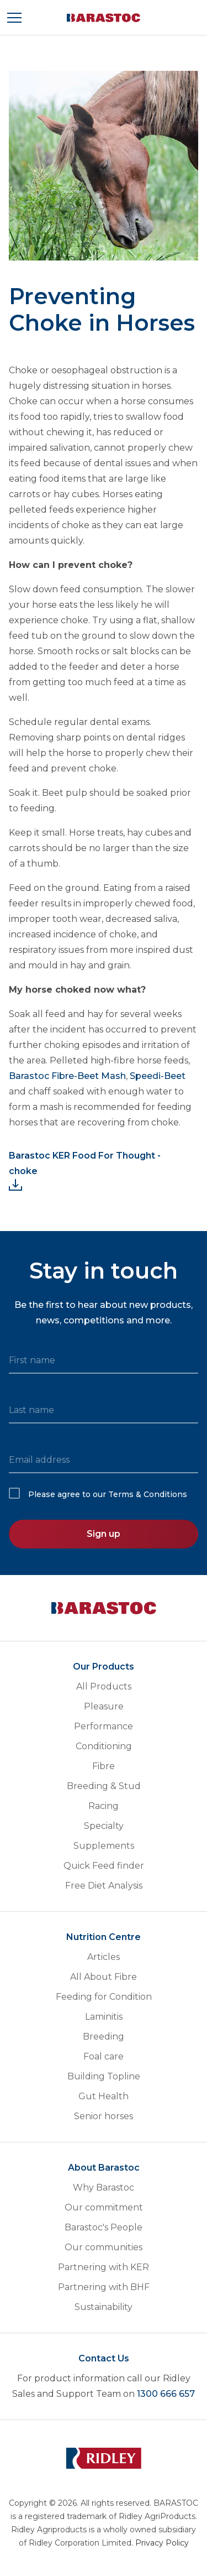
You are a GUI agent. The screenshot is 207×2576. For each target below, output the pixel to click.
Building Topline (103, 2076)
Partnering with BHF (104, 2287)
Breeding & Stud (104, 1786)
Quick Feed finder (103, 1865)
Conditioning (104, 1746)
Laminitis (104, 2016)
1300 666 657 (166, 2394)
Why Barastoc (103, 2187)
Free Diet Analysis (103, 1885)
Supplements (103, 1845)
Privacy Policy (162, 2543)
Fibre (103, 1766)
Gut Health (103, 2096)
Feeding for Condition (104, 1996)
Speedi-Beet (156, 1076)
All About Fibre (103, 1977)
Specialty (104, 1826)
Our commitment (104, 2207)
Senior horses (103, 2116)
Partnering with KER (103, 2267)
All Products (103, 1686)
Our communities (103, 2247)
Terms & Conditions (147, 1494)
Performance (103, 1726)
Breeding (103, 2036)
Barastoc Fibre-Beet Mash (67, 1076)
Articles (103, 1957)
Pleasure (104, 1706)
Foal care (103, 2056)
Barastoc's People (103, 2227)
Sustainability (103, 2307)
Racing (103, 1806)
